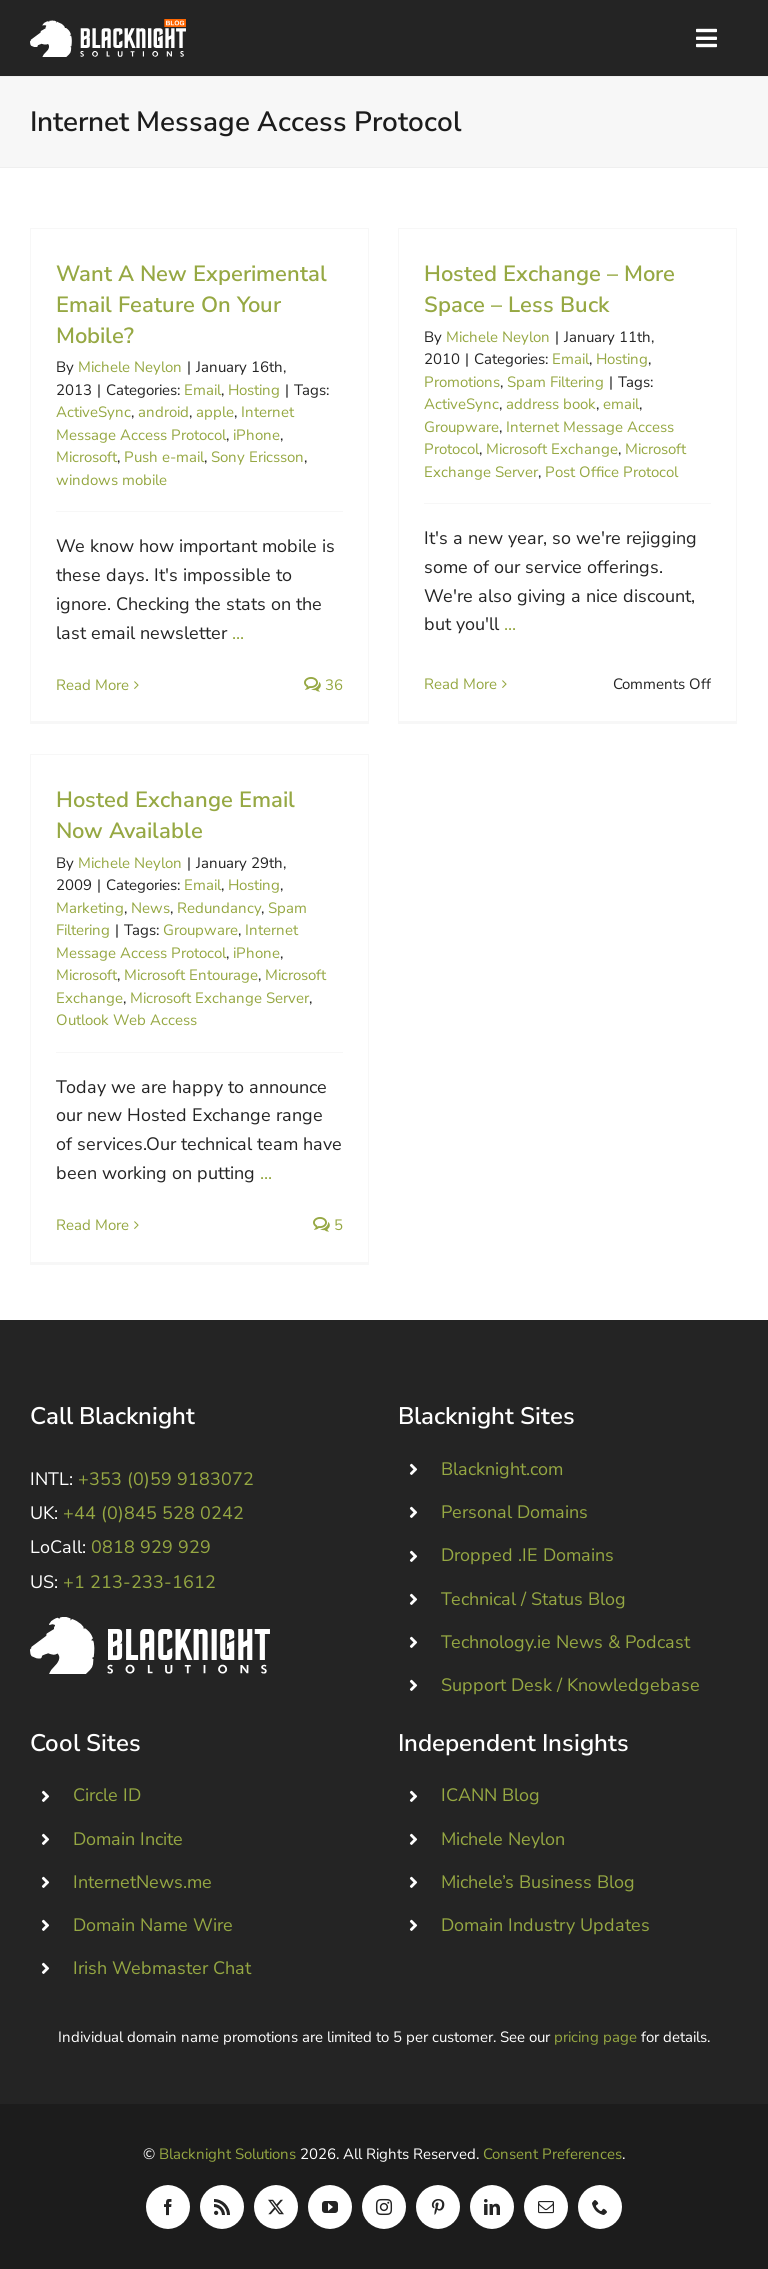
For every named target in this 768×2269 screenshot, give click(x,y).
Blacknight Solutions (227, 2154)
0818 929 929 (151, 1547)
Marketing (90, 908)
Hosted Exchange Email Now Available (175, 815)
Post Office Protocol (611, 472)
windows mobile (111, 480)
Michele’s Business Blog (538, 1882)
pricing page (595, 2037)
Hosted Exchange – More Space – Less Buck (549, 289)
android (163, 412)
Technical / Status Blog (533, 1599)
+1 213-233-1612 (139, 1582)
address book (551, 404)
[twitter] (276, 2207)
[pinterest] (438, 2207)
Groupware (461, 427)
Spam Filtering (555, 382)
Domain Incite (128, 1839)
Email (202, 390)
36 (323, 685)
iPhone (256, 435)
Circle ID (107, 1795)
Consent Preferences (552, 2154)
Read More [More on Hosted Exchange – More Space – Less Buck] (460, 684)
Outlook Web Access (126, 1020)
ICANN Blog (490, 1795)
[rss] (222, 2207)
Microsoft (86, 457)
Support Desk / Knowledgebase (570, 1685)
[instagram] (384, 2207)
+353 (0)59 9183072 (166, 1479)
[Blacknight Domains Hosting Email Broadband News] (108, 28)
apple (215, 412)
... (238, 633)
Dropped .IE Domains (527, 1555)
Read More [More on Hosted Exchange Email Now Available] (92, 1225)
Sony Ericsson (257, 457)
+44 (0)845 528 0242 (153, 1513)
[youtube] (330, 2207)
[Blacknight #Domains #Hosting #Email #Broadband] (150, 1626)
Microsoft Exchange (552, 449)
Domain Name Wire (153, 1925)
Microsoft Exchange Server (219, 998)
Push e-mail (164, 457)
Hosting (254, 390)
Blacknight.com (502, 1469)
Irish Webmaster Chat (162, 1968)
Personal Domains (514, 1512)
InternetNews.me (142, 1882)
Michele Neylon (130, 367)
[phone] (600, 2207)
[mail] (546, 2207)
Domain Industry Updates (545, 1925)
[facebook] (168, 2207)
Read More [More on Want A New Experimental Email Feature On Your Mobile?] (92, 685)
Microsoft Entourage (191, 975)
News (150, 908)
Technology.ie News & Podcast (565, 1642)
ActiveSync (93, 412)
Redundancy (219, 908)
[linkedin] (492, 2207)
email (621, 404)
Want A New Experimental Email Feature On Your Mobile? (191, 305)
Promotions (462, 382)
